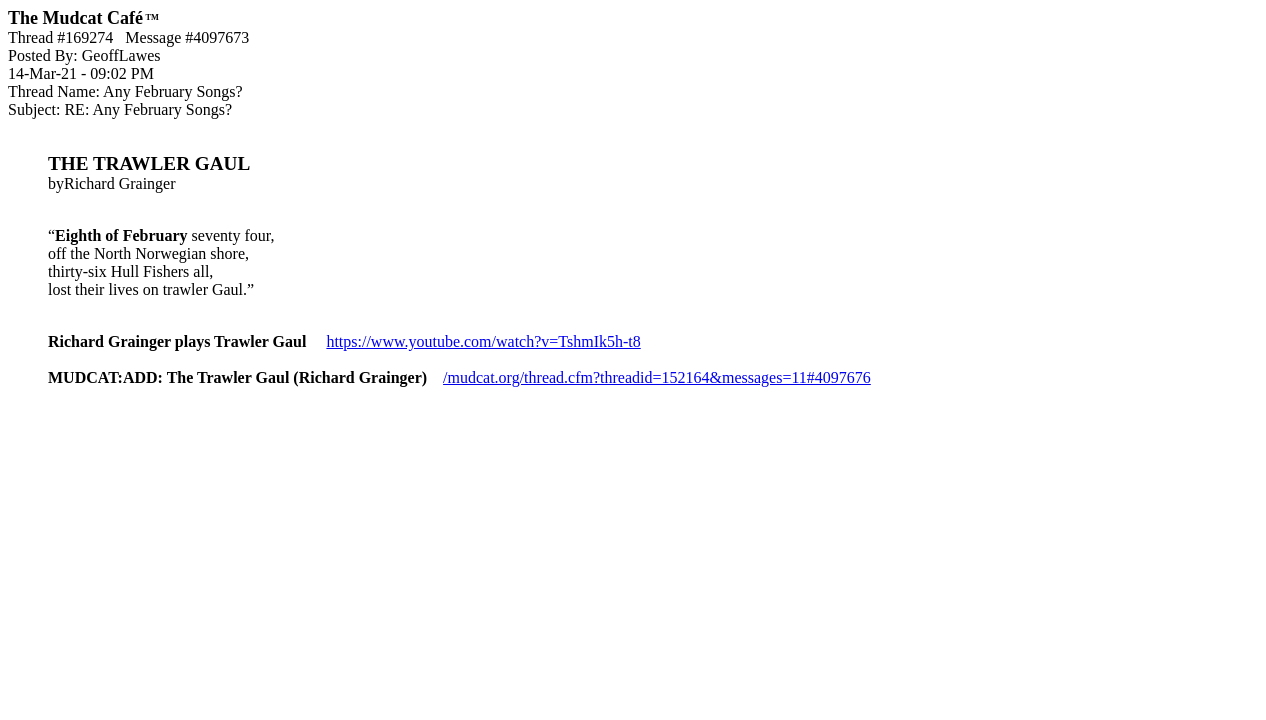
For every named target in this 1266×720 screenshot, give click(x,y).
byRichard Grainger (633, 236)
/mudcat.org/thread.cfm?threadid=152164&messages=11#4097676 (657, 377)
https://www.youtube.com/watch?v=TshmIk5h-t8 (483, 341)
